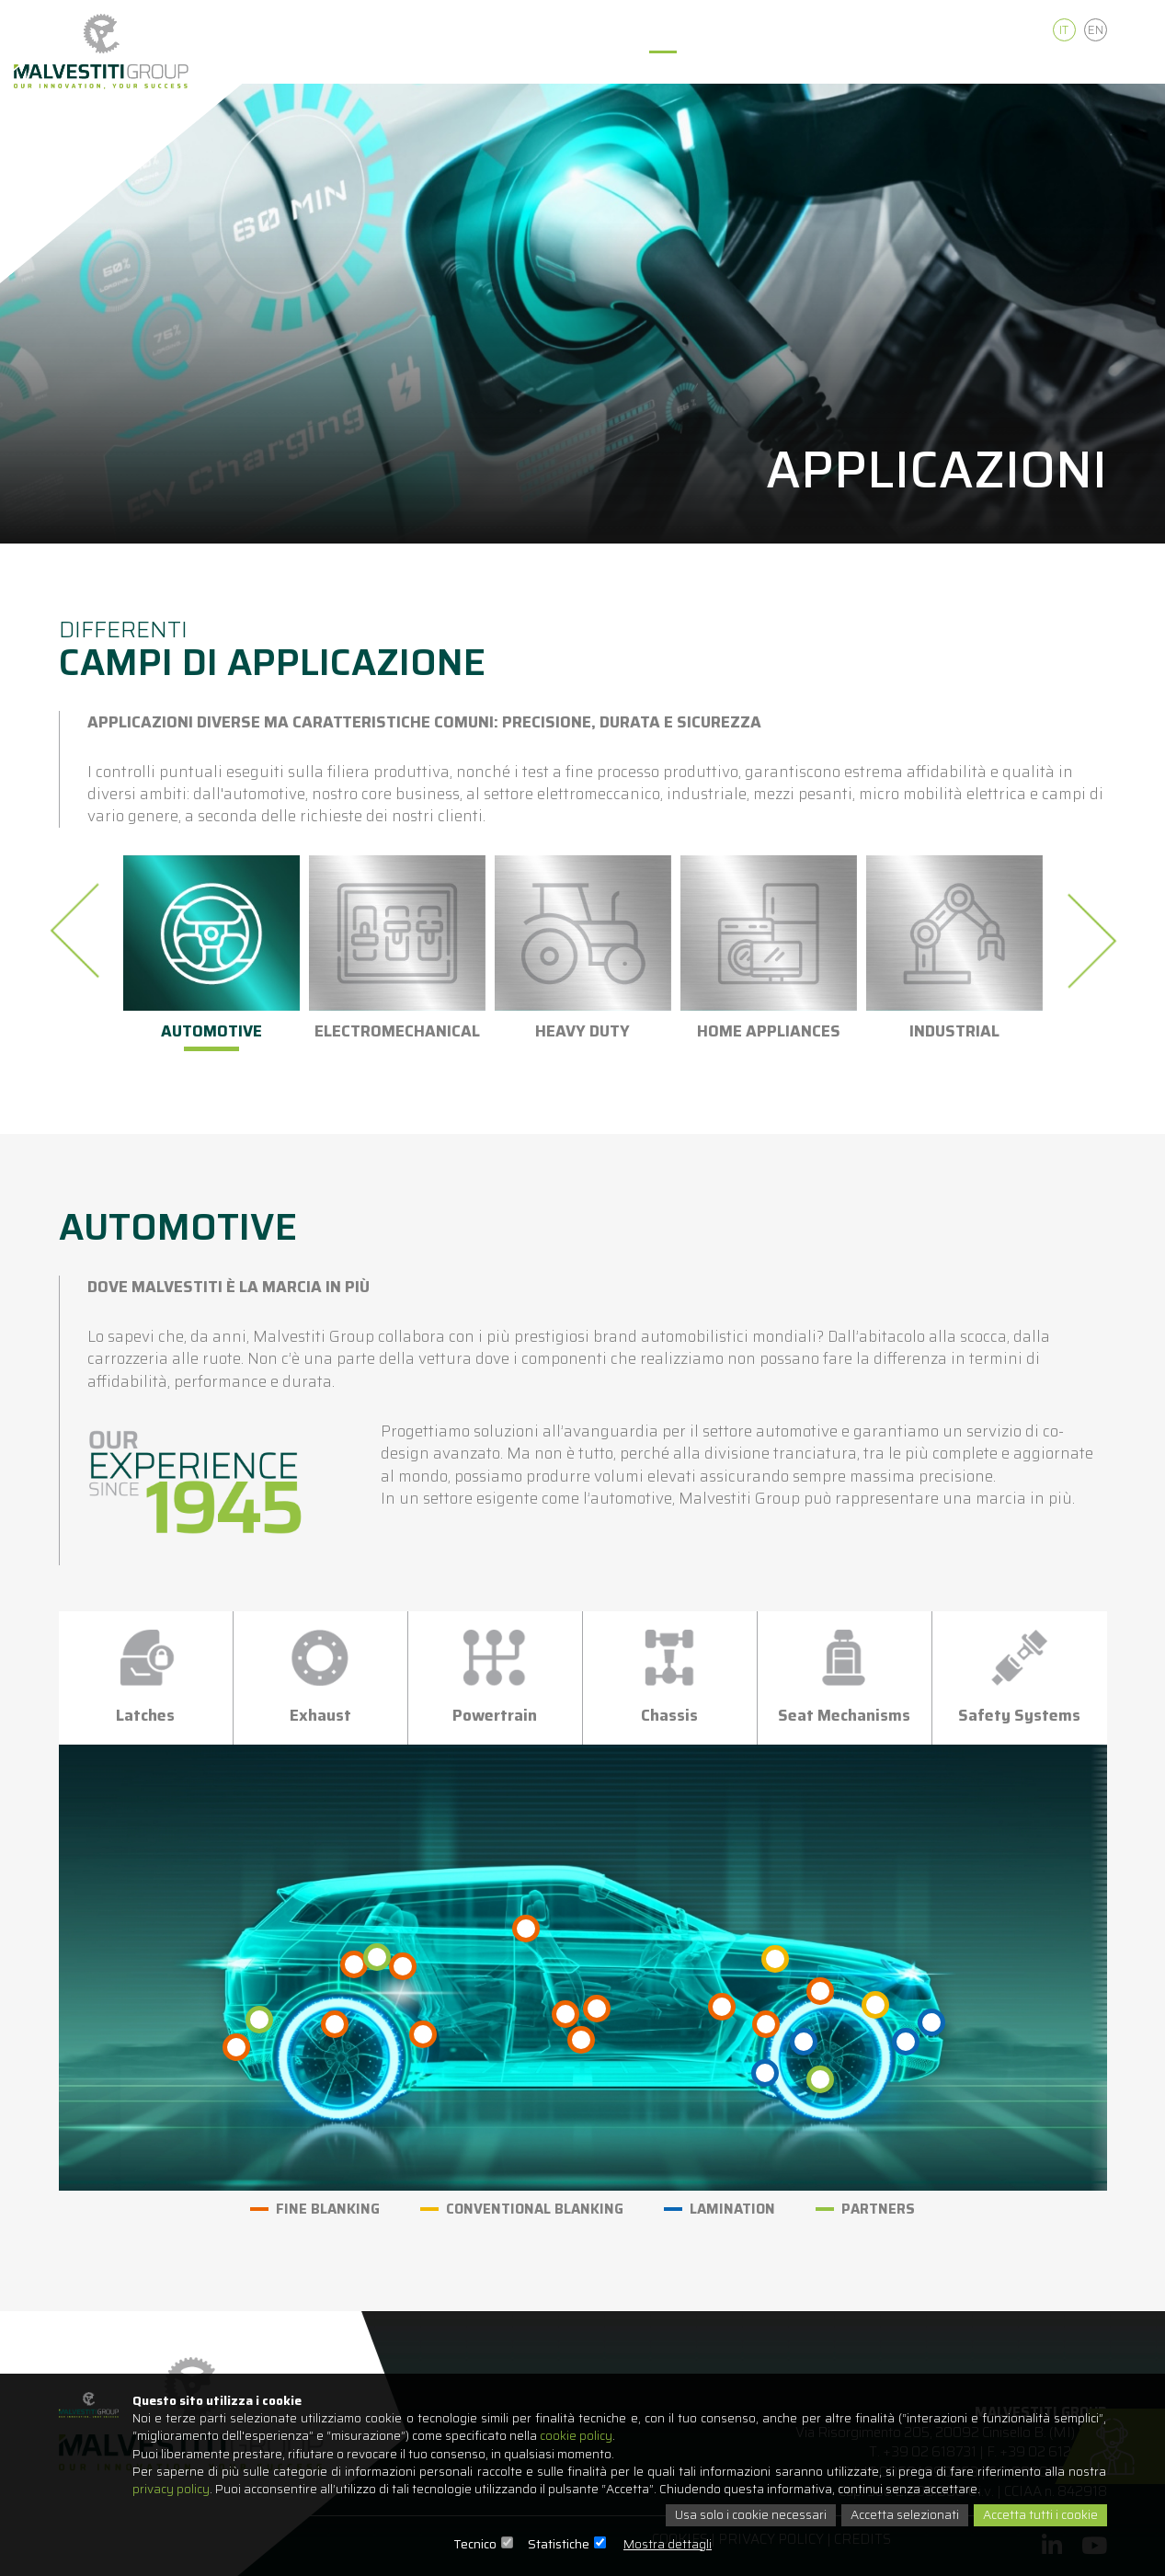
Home (385, 69)
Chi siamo (470, 69)
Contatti (1082, 69)
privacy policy (171, 2489)
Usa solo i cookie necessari (743, 2515)
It (1063, 30)
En (1095, 30)
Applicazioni (690, 69)
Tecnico (475, 2544)
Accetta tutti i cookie (1038, 2515)
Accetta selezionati (899, 2515)
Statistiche (558, 2544)
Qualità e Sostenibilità (846, 69)
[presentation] (80, 931)
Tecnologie (575, 69)
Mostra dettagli (667, 2544)
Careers (988, 69)
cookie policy (587, 2433)
